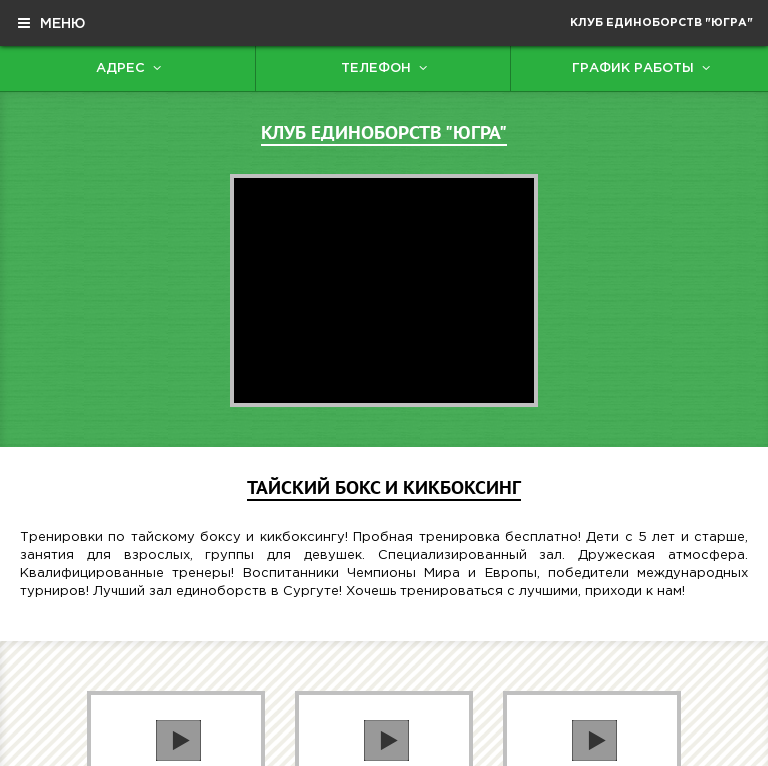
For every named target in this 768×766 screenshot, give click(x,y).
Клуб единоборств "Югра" (661, 23)
